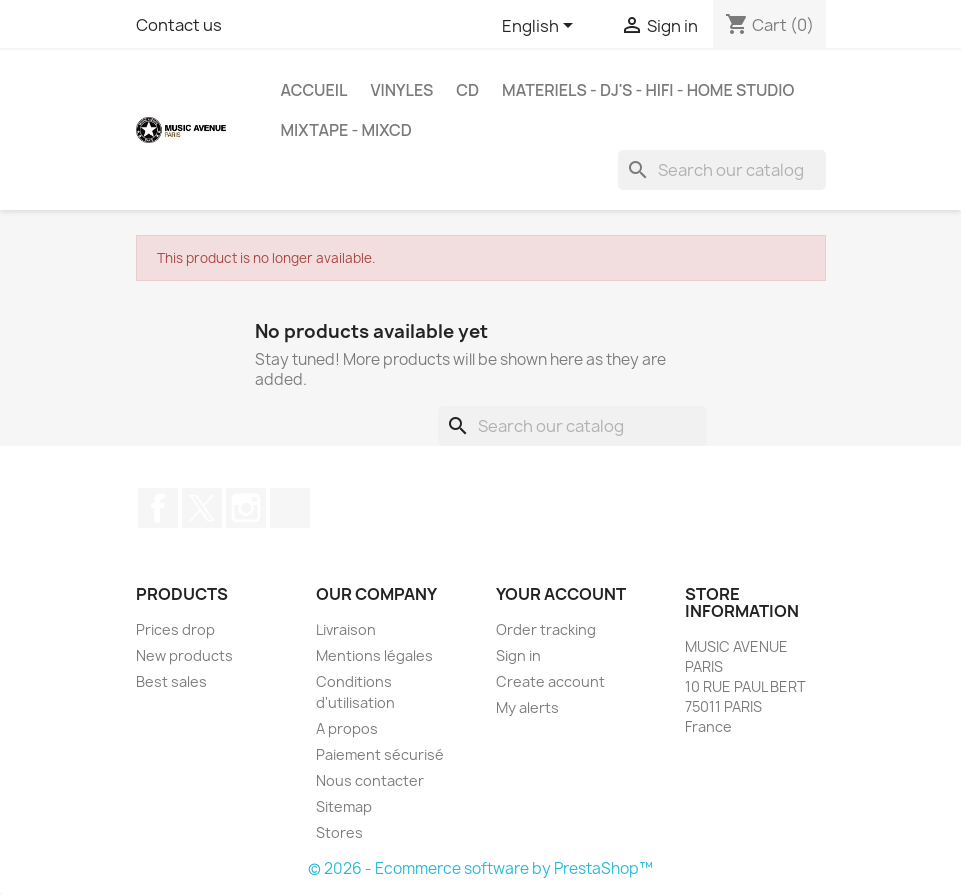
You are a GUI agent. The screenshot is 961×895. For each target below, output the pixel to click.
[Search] (722, 170)
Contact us (179, 25)
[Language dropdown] (541, 27)
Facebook (158, 508)
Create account (550, 681)
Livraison (346, 629)
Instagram (246, 508)
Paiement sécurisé (380, 754)
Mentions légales (374, 655)
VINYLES (401, 90)
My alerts (527, 707)
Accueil (314, 90)
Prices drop (175, 629)
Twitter (202, 508)
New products (184, 655)
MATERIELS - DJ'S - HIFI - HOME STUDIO (648, 90)
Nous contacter (370, 780)
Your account (561, 594)
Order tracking (546, 629)
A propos (347, 728)
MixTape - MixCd (346, 130)
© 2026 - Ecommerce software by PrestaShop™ (480, 868)
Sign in (518, 655)
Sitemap (344, 806)
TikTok (290, 508)
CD (467, 90)
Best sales (171, 681)
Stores (339, 832)
